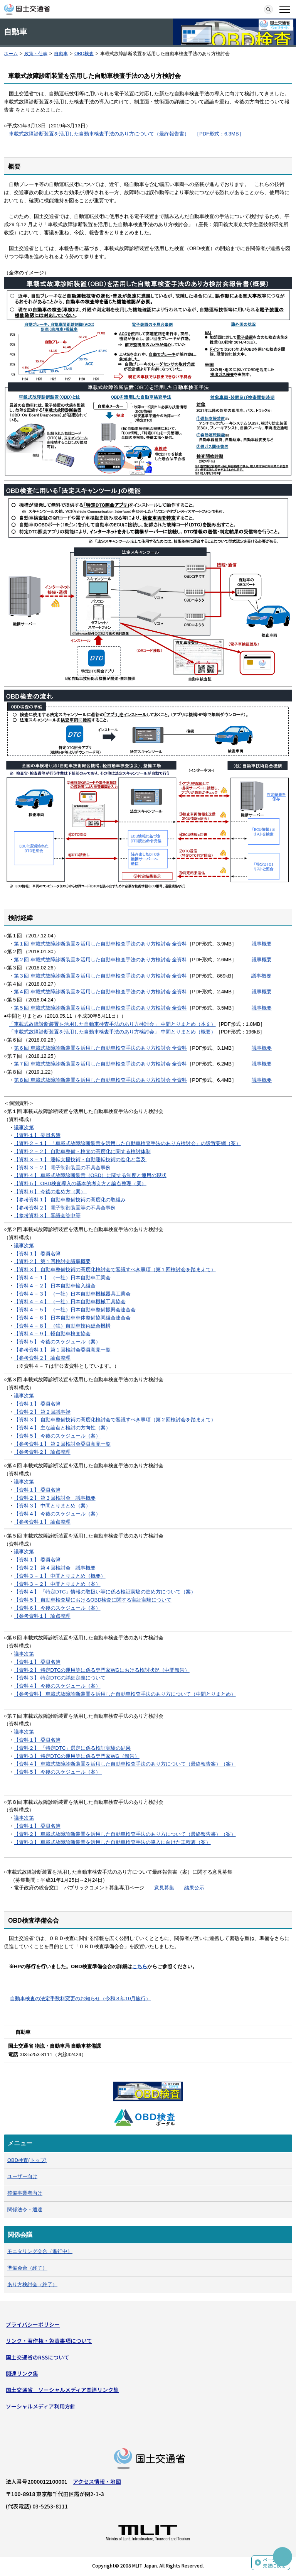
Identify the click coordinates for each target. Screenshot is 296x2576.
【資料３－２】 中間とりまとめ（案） (57, 1584)
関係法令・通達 (24, 2209)
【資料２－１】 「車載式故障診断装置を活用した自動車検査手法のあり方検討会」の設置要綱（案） (127, 1143)
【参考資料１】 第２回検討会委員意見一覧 (62, 1444)
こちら (139, 1966)
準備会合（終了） (27, 2268)
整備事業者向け (24, 2193)
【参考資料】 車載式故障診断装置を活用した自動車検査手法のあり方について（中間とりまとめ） (125, 1694)
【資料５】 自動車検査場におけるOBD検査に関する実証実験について (93, 1600)
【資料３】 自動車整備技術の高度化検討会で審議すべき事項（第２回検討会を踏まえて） (115, 1419)
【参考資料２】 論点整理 (42, 1358)
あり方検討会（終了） (32, 2284)
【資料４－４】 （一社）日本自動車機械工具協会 (70, 1301)
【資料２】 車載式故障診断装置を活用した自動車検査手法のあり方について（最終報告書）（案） (125, 1834)
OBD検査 (84, 53)
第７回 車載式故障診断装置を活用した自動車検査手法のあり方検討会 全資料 (100, 1064)
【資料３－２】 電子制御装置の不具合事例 (62, 1167)
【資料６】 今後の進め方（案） (50, 1191)
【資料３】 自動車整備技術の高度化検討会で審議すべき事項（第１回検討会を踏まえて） (115, 1269)
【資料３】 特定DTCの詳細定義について (60, 1678)
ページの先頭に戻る (274, 2562)
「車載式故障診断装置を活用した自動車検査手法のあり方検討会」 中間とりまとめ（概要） (112, 1032)
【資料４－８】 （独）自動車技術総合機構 (62, 1326)
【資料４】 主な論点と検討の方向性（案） (62, 1428)
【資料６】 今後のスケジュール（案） (57, 1608)
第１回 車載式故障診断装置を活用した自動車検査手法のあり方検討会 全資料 (100, 944)
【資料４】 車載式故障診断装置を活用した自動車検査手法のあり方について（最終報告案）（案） (125, 1764)
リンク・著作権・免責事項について (49, 2340)
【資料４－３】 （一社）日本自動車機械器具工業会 (72, 1294)
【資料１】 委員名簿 (37, 1135)
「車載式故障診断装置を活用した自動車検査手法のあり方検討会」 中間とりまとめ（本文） (112, 1024)
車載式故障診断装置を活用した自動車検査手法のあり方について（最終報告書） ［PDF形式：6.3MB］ (126, 134)
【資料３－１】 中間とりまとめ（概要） (60, 1576)
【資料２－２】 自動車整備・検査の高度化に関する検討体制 (82, 1151)
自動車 (61, 53)
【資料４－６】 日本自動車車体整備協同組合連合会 (72, 1318)
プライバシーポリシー (33, 2324)
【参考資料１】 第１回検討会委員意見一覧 (62, 1350)
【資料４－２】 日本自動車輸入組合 (55, 1286)
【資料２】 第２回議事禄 (42, 1412)
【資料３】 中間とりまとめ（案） (52, 1506)
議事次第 (24, 1127)
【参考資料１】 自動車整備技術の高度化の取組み (70, 1200)
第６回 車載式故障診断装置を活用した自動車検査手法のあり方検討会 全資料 (100, 1048)
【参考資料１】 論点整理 (42, 1522)
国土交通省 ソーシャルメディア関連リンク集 (62, 2389)
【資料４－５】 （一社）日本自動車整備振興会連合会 (75, 1310)
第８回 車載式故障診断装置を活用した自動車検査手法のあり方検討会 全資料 (100, 1080)
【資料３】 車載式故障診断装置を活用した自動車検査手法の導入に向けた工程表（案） (112, 1842)
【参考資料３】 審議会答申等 (47, 1215)
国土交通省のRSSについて (37, 2357)
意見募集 (164, 1888)
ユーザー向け (22, 2176)
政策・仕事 (35, 53)
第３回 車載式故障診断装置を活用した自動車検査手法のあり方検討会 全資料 (100, 976)
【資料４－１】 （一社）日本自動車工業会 (62, 1277)
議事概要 (262, 944)
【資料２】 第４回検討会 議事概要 (55, 1568)
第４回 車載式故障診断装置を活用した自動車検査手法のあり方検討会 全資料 (100, 992)
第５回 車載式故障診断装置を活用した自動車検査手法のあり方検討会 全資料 (100, 1008)
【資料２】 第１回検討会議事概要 (52, 1261)
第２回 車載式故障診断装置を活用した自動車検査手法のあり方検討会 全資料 (100, 959)
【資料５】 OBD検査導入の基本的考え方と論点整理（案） (80, 1183)
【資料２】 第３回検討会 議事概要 (55, 1498)
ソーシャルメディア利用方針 (41, 2406)
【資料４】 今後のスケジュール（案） (57, 1514)
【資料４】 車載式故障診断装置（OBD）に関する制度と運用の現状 (90, 1175)
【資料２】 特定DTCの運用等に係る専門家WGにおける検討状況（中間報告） (102, 1670)
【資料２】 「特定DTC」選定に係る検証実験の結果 (72, 1748)
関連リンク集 (22, 2373)
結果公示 (194, 1888)
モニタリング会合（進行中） (39, 2251)
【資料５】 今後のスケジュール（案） (57, 1342)
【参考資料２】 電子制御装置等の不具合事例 (65, 1208)
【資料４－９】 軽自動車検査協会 (52, 1333)
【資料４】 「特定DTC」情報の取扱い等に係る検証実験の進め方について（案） (105, 1592)
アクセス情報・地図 (97, 2481)
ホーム (11, 53)
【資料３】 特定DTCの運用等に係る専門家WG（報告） (77, 1756)
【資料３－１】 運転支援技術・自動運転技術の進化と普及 (80, 1159)
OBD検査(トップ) (27, 2160)
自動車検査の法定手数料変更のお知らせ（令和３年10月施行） (80, 1998)
